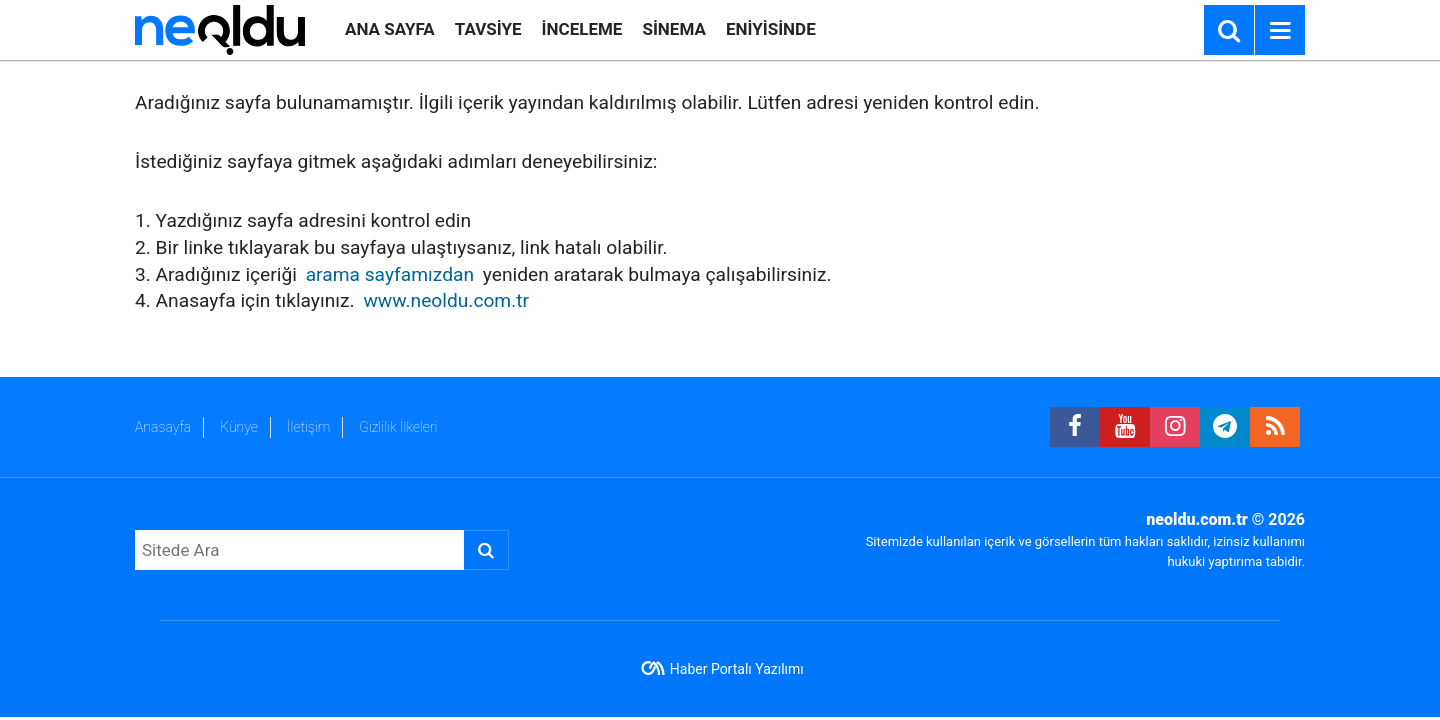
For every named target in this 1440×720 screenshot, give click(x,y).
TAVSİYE (488, 29)
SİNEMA (673, 29)
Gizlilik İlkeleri (398, 427)
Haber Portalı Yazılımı (737, 669)
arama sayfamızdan (390, 274)
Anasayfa (163, 427)
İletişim (308, 427)
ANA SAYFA (390, 29)
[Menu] (1280, 31)
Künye (239, 427)
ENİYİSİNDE (771, 29)
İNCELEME (582, 29)
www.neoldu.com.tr (446, 300)
